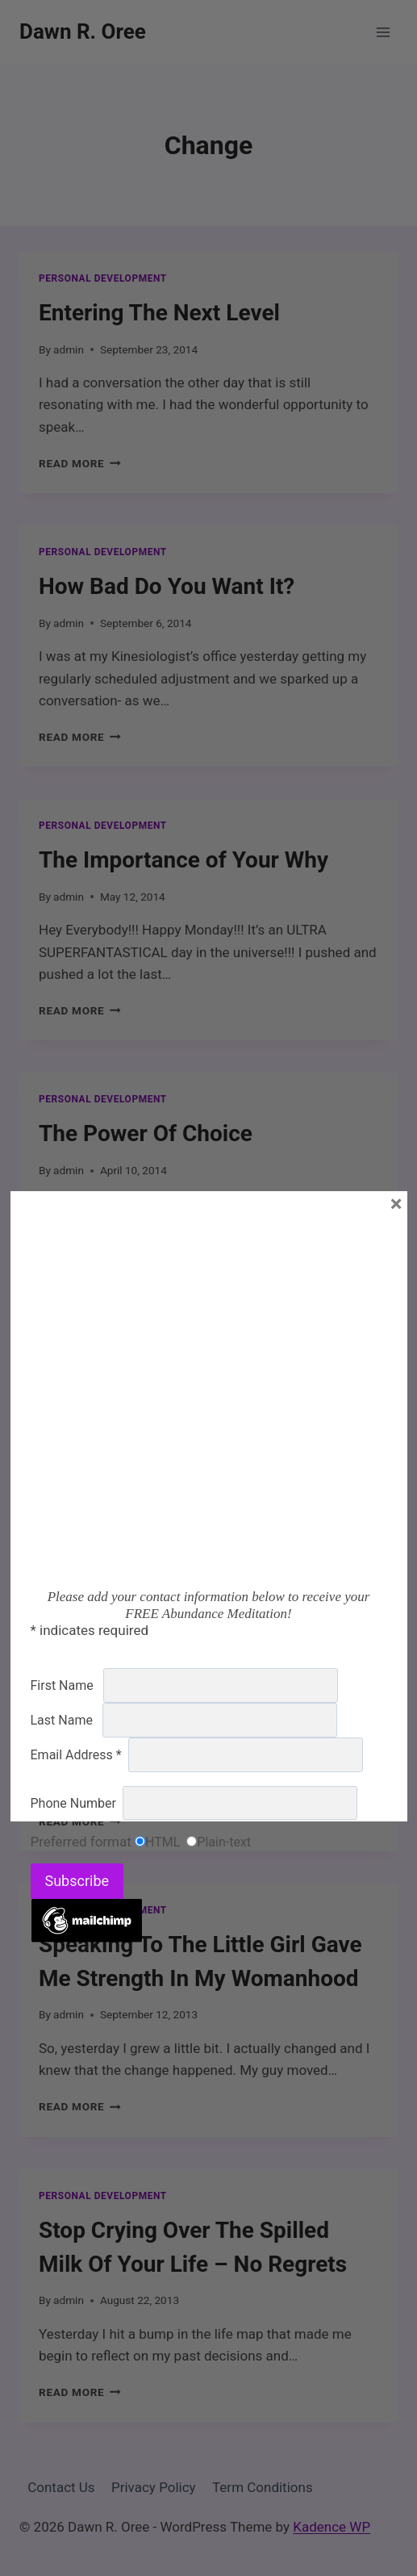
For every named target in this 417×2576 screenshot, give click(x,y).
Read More (80, 463)
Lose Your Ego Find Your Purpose (207, 1407)
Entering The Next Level (159, 312)
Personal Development (103, 278)
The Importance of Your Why (183, 860)
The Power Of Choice (145, 1133)
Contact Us (60, 2487)
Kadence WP (331, 2527)
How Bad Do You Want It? (166, 586)
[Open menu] (383, 31)
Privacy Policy (153, 2487)
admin (68, 349)
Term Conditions (262, 2487)
